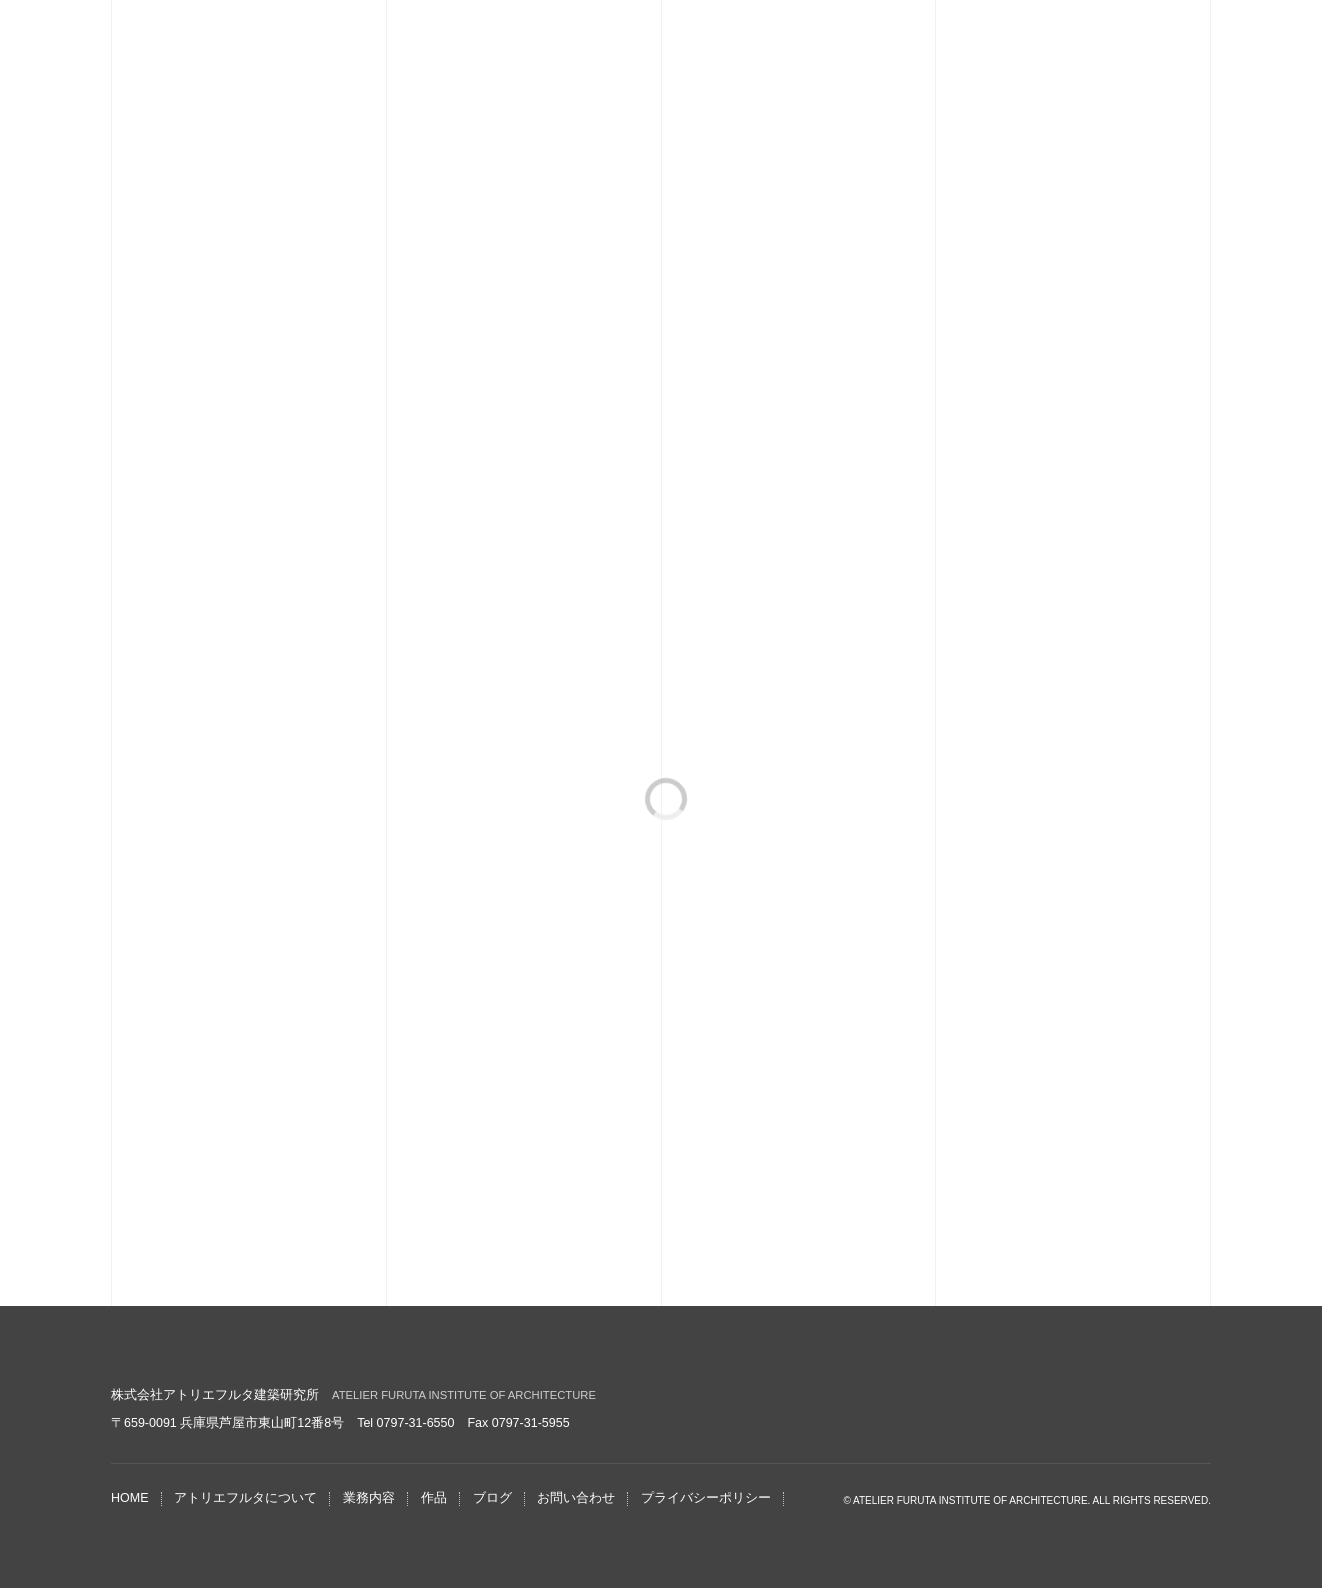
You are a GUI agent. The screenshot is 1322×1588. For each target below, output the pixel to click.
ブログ (492, 1498)
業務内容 (369, 1498)
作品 (434, 1498)
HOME (130, 1498)
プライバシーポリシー (706, 1498)
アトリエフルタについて (245, 1498)
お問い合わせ (576, 1498)
